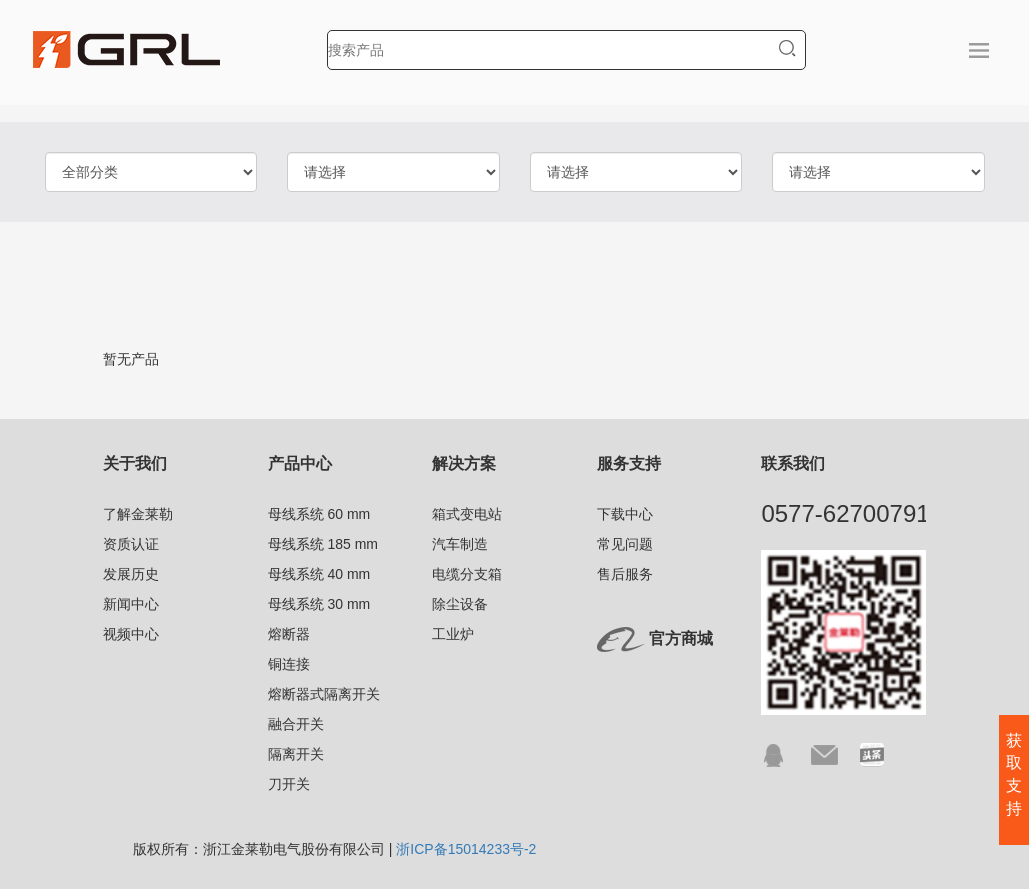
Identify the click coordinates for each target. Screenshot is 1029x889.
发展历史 (131, 574)
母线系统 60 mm (319, 514)
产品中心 (300, 463)
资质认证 (131, 544)
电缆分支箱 (467, 574)
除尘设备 (460, 604)
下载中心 (625, 514)
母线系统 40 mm (319, 574)
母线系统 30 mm (319, 604)
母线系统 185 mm (323, 544)
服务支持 (629, 463)
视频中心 (131, 634)
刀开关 (289, 784)
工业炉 (453, 634)
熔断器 (289, 634)
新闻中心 (131, 604)
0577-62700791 (845, 513)
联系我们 (793, 463)
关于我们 (135, 463)
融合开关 (296, 724)
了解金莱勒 (138, 514)
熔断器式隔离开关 (324, 694)
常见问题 (625, 544)
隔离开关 (296, 754)
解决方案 (464, 463)
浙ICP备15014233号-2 (466, 849)
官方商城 (681, 638)
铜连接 (289, 664)
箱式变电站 (467, 514)
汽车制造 (460, 544)
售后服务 (625, 574)
